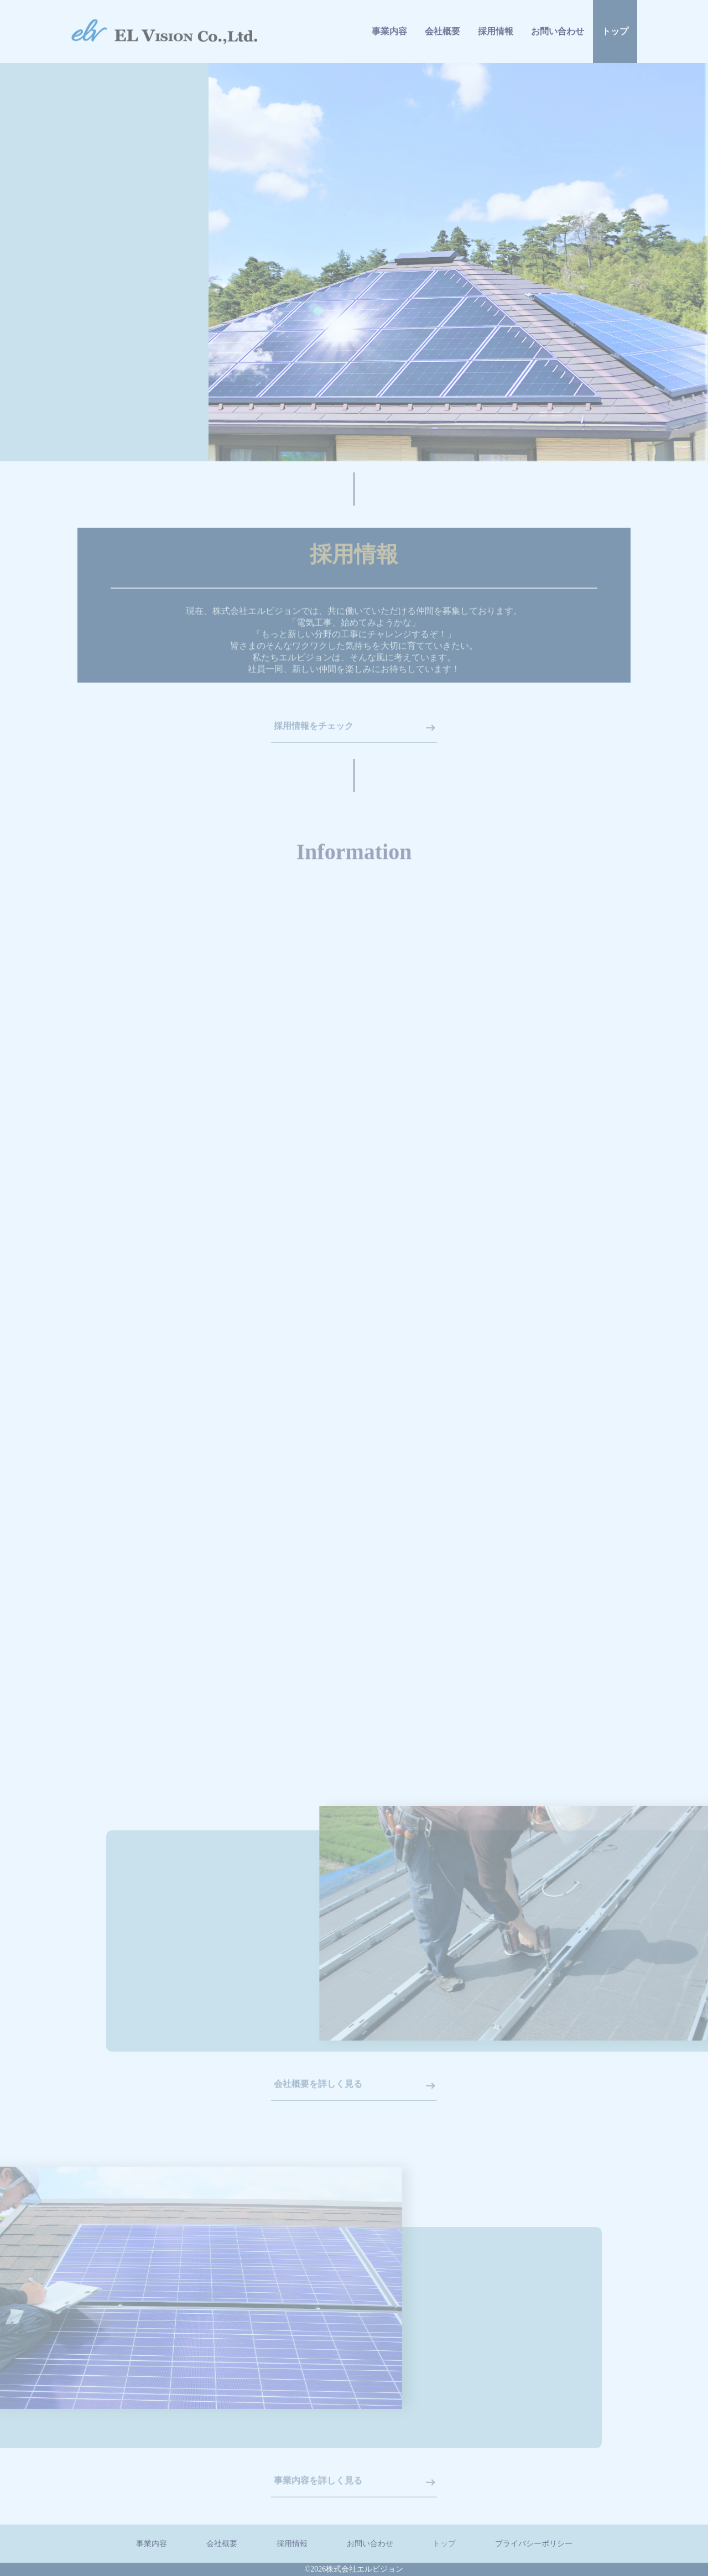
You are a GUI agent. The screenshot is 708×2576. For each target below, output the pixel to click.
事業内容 (389, 40)
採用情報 (495, 51)
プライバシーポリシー (533, 2543)
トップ (615, 73)
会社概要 (442, 45)
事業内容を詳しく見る (318, 2487)
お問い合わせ (557, 60)
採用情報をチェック (313, 733)
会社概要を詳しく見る (318, 2091)
